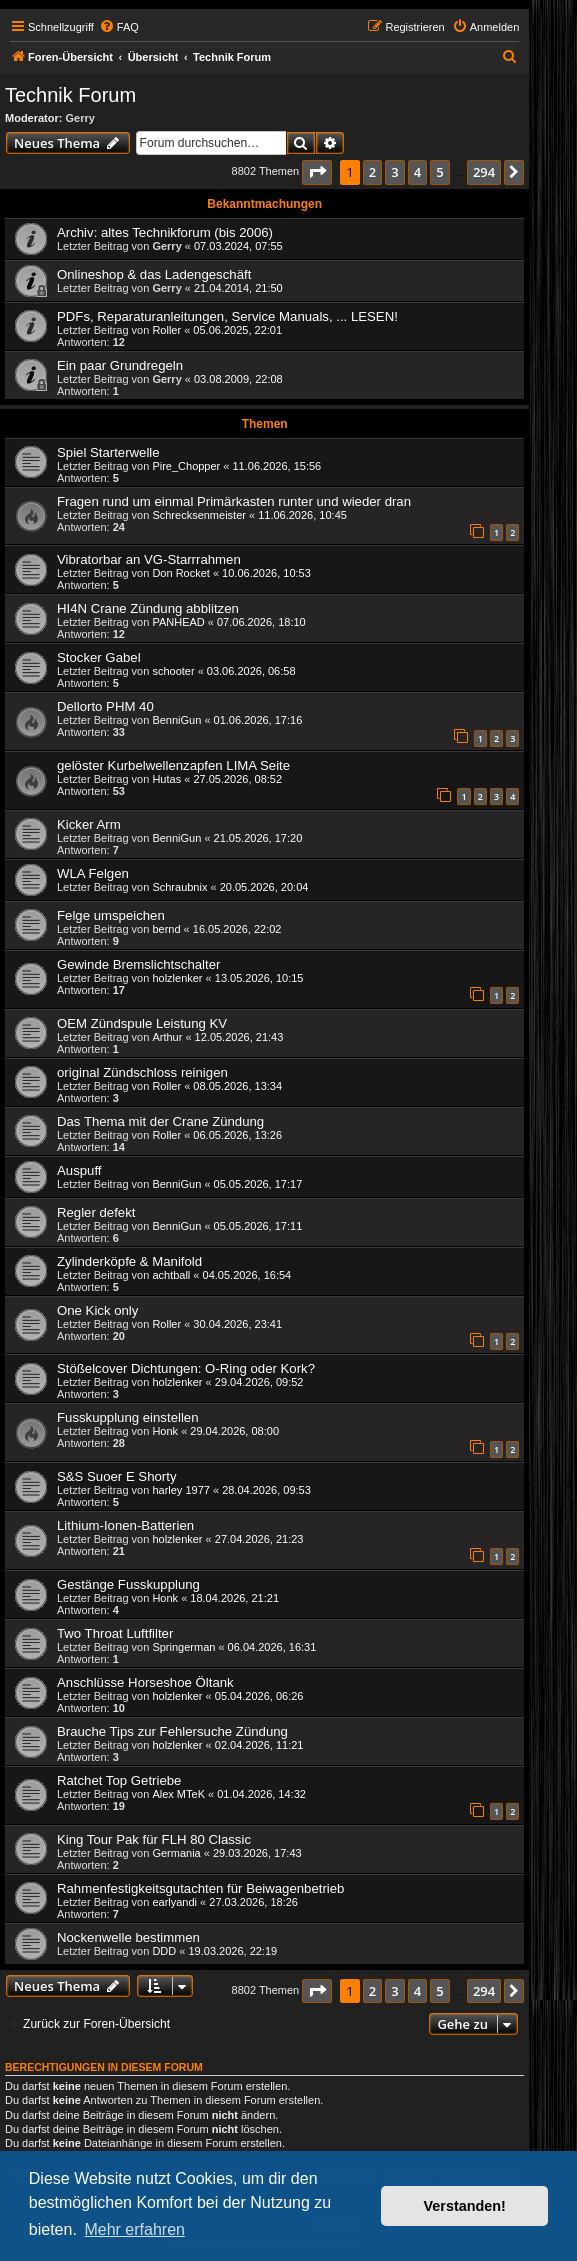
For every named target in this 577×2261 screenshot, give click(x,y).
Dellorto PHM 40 (105, 706)
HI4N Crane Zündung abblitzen (148, 608)
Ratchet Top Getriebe (119, 1780)
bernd (166, 929)
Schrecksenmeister (199, 515)
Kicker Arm (89, 824)
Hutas (166, 779)
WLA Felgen (93, 873)
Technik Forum (70, 95)
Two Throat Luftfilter (115, 1633)
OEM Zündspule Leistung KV (142, 1023)
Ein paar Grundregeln (120, 365)
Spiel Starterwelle (108, 452)
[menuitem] (119, 27)
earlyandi (174, 1902)
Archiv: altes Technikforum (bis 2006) (165, 232)
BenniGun (176, 720)
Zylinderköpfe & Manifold (129, 1261)
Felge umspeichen (111, 915)
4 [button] (417, 172)
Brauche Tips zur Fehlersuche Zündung (172, 1731)
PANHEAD (178, 622)
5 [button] (439, 172)
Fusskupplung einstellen (128, 1417)
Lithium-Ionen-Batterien (125, 1525)
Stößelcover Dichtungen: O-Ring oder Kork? (186, 1368)
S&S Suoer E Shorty (116, 1476)
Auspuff (79, 1170)
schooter (173, 671)
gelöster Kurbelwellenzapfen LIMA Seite (173, 765)
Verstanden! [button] (465, 2206)
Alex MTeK (178, 1794)
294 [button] (484, 172)
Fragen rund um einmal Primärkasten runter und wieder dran (234, 501)
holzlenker (177, 978)
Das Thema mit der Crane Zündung (160, 1121)
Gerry (80, 118)
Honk (165, 1431)
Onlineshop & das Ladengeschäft (154, 274)
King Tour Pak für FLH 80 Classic (154, 1839)
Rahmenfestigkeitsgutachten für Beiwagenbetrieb (200, 1888)
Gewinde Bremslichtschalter (138, 964)
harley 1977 (181, 1490)
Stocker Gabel (99, 657)
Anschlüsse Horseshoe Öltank (145, 1682)
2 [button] (372, 172)
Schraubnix (179, 887)
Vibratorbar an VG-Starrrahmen (149, 559)
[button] (317, 172)
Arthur (167, 1037)
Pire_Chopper (186, 466)
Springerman (183, 1647)
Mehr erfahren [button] (134, 2229)
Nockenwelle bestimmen (128, 1937)
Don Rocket (180, 573)
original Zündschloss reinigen (142, 1072)
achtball (171, 1275)
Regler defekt (96, 1212)
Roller (166, 330)
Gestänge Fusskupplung (128, 1584)
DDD (164, 1951)
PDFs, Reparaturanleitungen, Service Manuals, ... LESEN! (227, 316)
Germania (176, 1853)
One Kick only (97, 1310)
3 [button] (394, 172)
